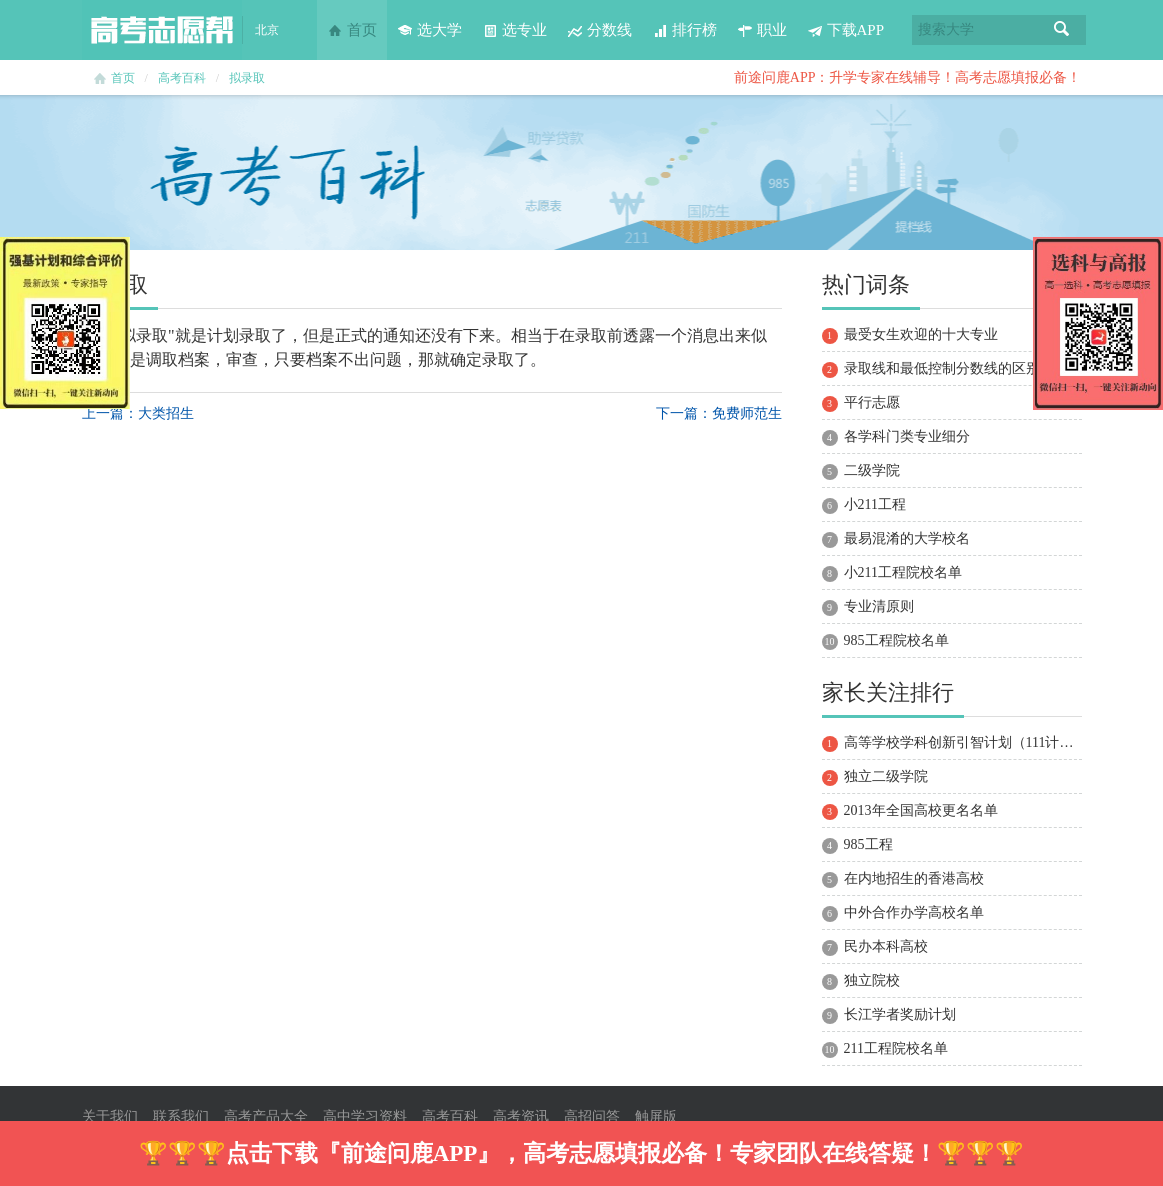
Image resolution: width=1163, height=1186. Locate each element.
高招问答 (592, 1116)
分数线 (599, 30)
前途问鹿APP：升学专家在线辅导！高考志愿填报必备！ (908, 77)
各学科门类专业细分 (907, 436)
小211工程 (875, 504)
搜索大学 (946, 29)
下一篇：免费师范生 (719, 413)
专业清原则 (879, 606)
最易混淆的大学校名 (907, 538)
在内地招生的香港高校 (914, 878)
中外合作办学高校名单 (914, 912)
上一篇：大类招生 (138, 413)
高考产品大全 (266, 1116)
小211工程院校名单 (903, 572)
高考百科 (182, 78)
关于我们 (110, 1116)
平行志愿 (872, 402)
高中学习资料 (365, 1116)
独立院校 (872, 980)
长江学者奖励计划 (900, 1014)
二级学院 (872, 470)
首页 (352, 30)
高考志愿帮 (162, 30)
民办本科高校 (886, 946)
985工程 (868, 844)
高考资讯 (521, 1116)
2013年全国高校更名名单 (921, 810)
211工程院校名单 (896, 1048)
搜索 (1062, 30)
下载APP (846, 30)
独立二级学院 (886, 776)
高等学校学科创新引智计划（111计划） (966, 742)
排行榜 (684, 30)
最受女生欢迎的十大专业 (921, 334)
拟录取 (247, 78)
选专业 (514, 30)
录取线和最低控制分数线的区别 (942, 368)
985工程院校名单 (896, 640)
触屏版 (656, 1116)
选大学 (429, 30)
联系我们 (181, 1116)
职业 (762, 30)
